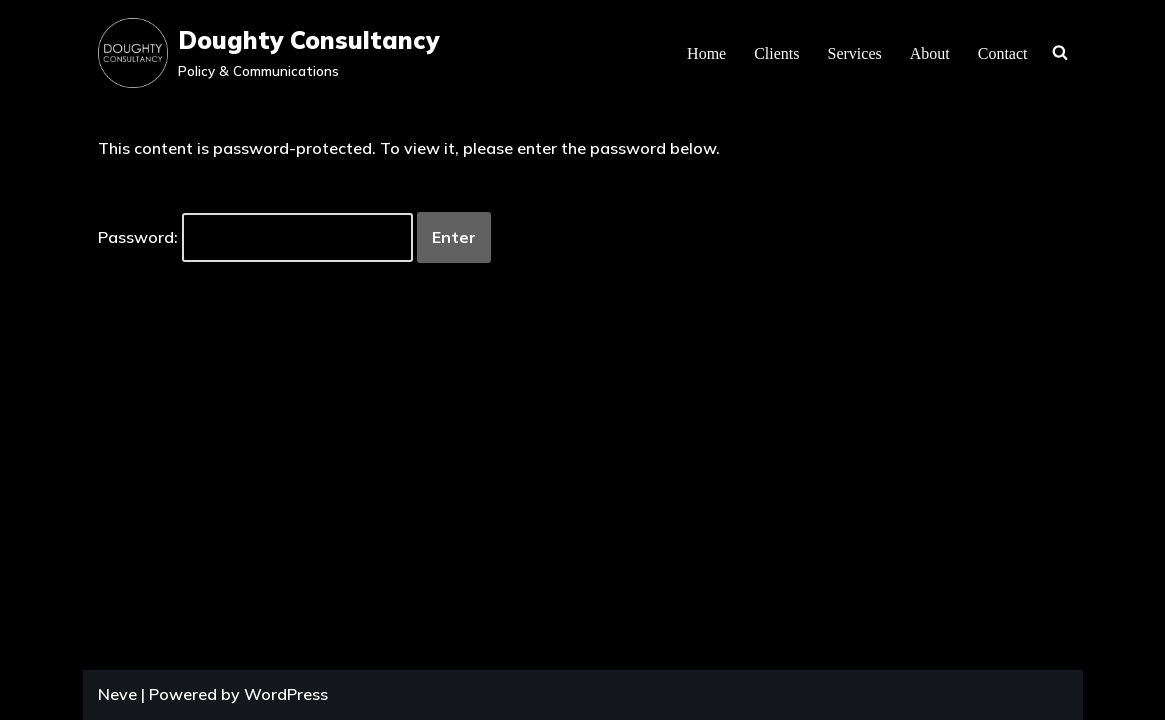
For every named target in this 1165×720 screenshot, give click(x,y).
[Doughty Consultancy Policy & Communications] (268, 53)
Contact (1003, 53)
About (930, 53)
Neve (117, 694)
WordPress (286, 694)
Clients (776, 53)
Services (855, 53)
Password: (255, 238)
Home (706, 53)
